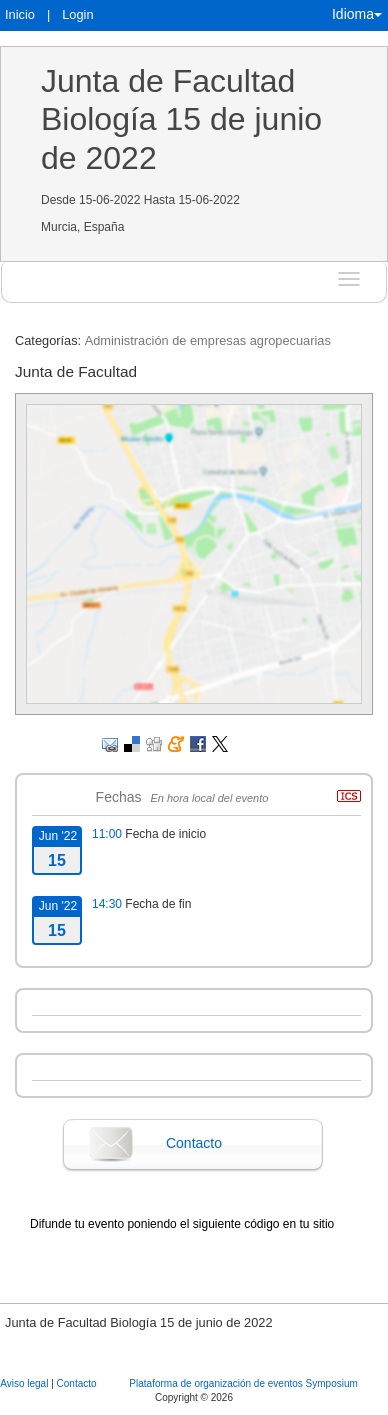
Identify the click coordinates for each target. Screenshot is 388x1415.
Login (77, 14)
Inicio (20, 14)
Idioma (357, 14)
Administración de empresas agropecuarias (208, 340)
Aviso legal (25, 1383)
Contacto (194, 1143)
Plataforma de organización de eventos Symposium (243, 1383)
